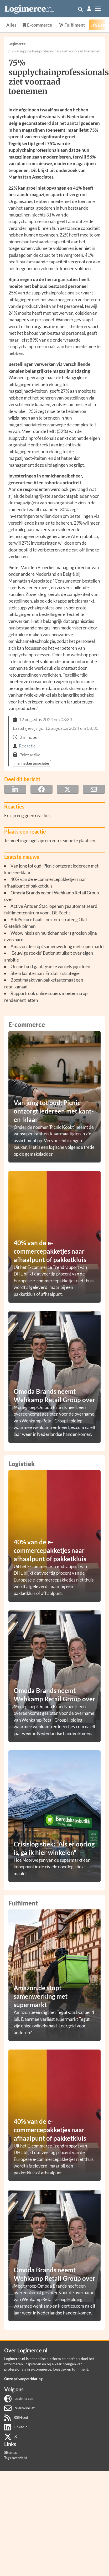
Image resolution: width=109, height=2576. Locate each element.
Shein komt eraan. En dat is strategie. (46, 973)
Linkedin (16, 2427)
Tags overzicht (15, 2457)
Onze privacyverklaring (23, 2378)
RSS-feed (16, 2417)
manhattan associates (31, 763)
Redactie (27, 745)
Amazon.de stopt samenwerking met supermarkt (57, 946)
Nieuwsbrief (19, 2408)
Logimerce (16, 43)
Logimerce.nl (19, 2398)
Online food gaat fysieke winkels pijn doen (50, 966)
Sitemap (10, 2452)
